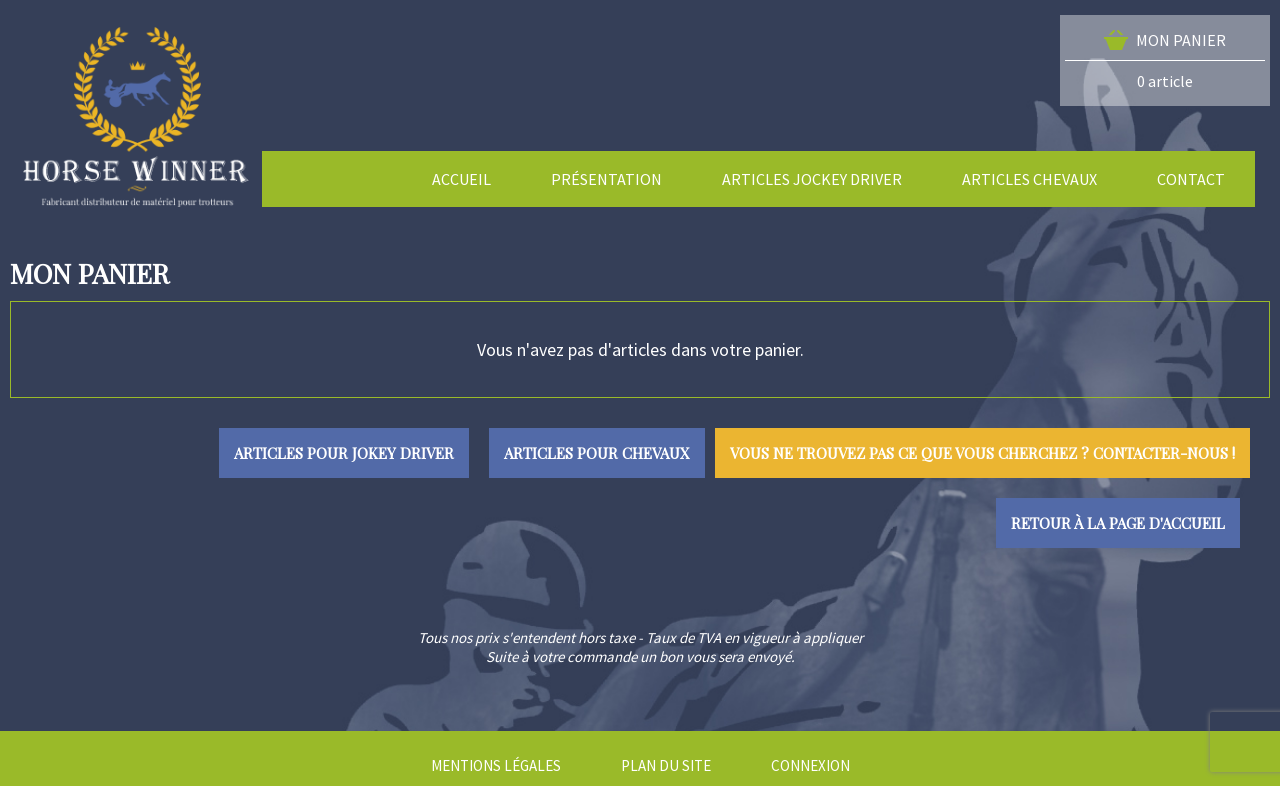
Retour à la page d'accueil (1118, 523)
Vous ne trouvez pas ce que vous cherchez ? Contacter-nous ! (982, 453)
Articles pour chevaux (597, 453)
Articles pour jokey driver (344, 453)
